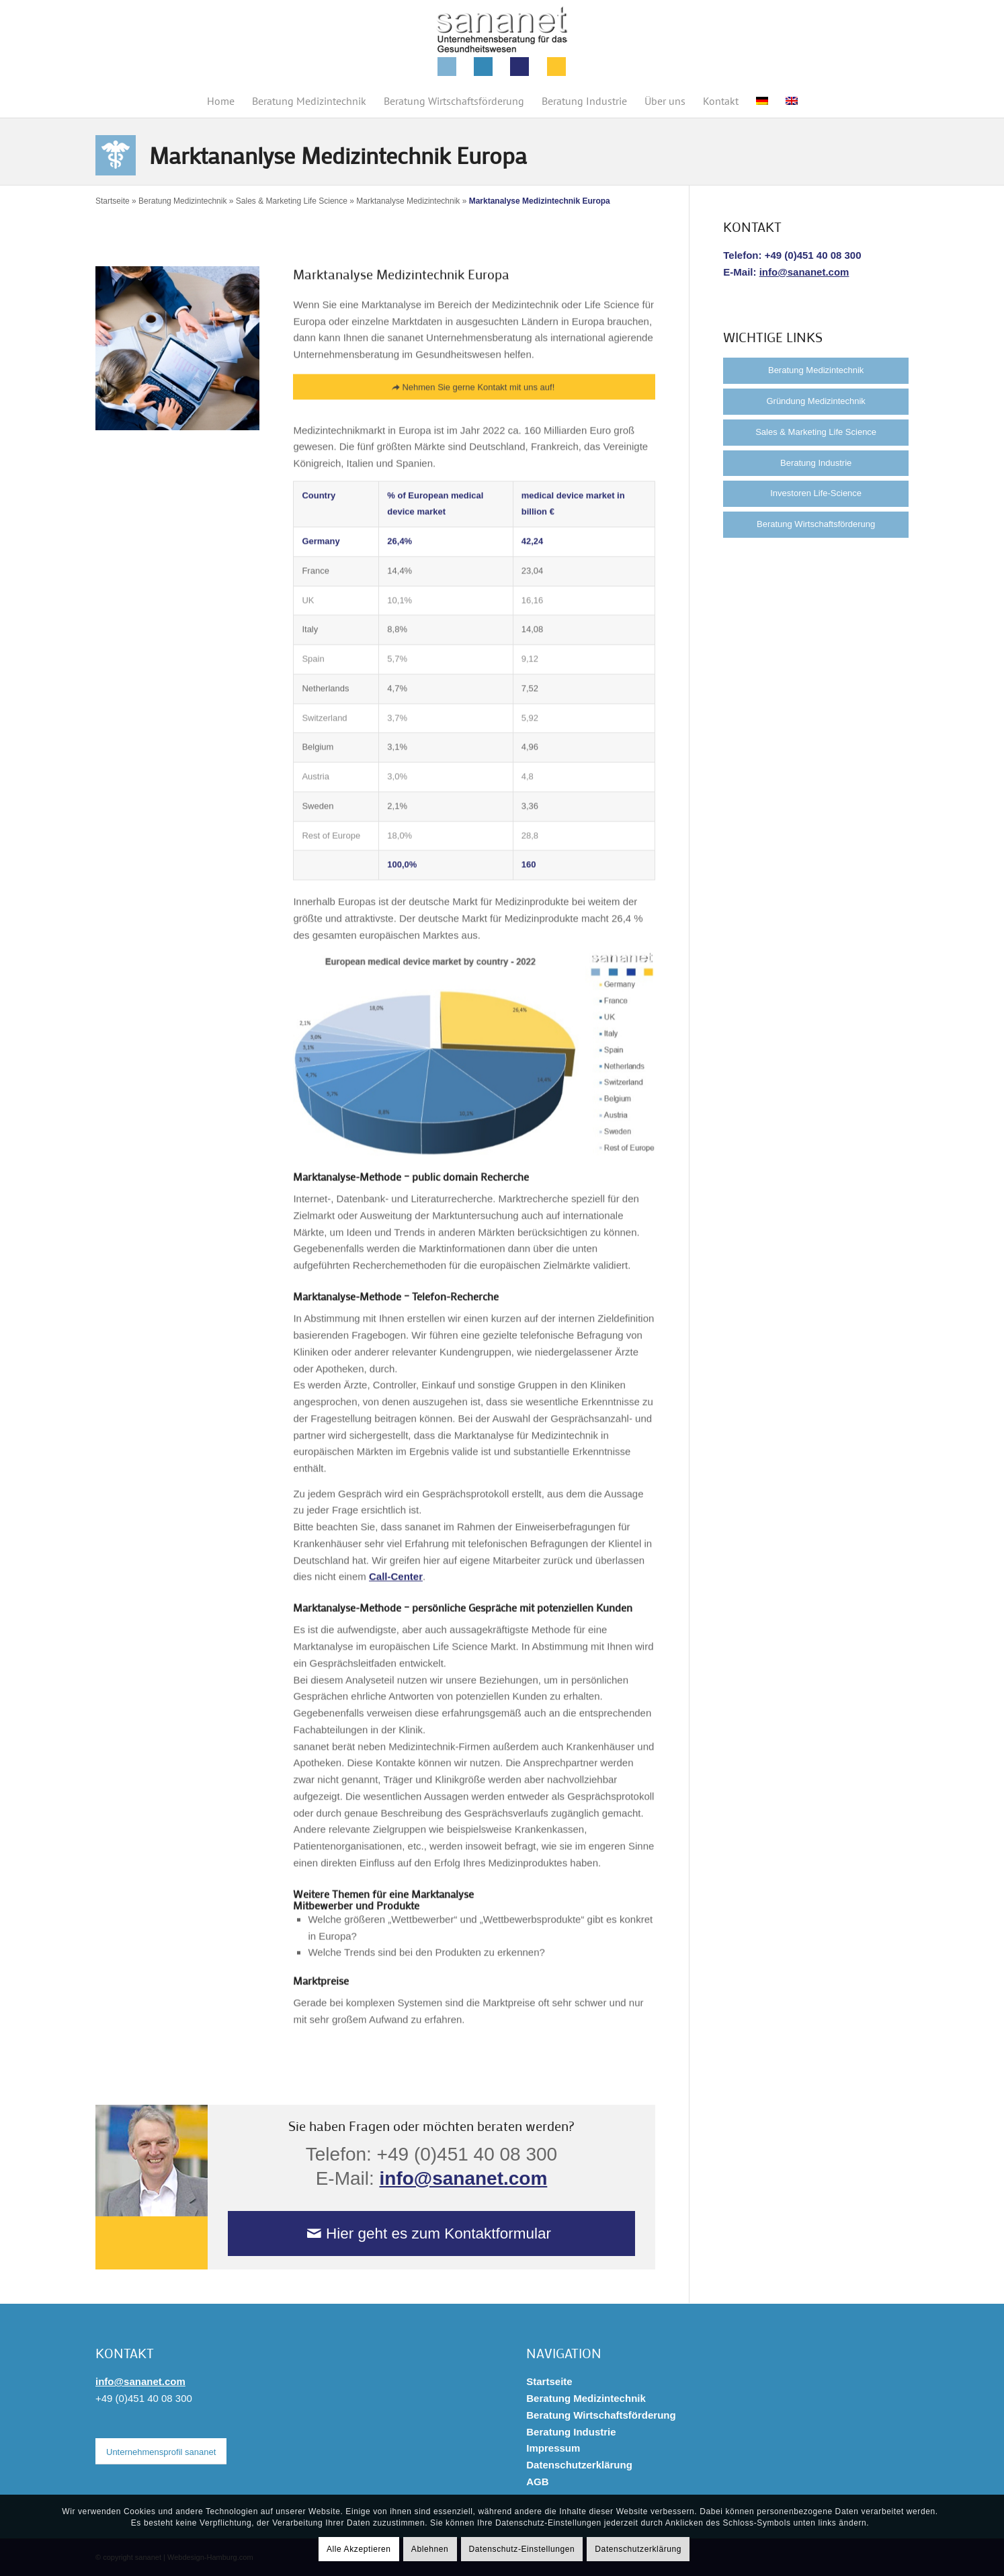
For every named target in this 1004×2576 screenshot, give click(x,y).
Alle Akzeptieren (359, 2549)
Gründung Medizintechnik (815, 401)
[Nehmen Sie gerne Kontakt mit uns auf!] (474, 406)
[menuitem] (220, 101)
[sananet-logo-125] (502, 42)
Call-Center (396, 1595)
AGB (537, 2481)
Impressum (553, 2448)
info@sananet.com (464, 2178)
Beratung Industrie (815, 463)
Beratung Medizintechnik (182, 201)
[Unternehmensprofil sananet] (160, 2451)
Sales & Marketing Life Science (291, 201)
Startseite (112, 201)
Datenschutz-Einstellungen (522, 2549)
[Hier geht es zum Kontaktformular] (432, 2233)
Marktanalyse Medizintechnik (408, 201)
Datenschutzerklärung (579, 2464)
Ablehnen (430, 2549)
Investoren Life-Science (816, 493)
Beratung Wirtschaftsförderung (816, 524)
